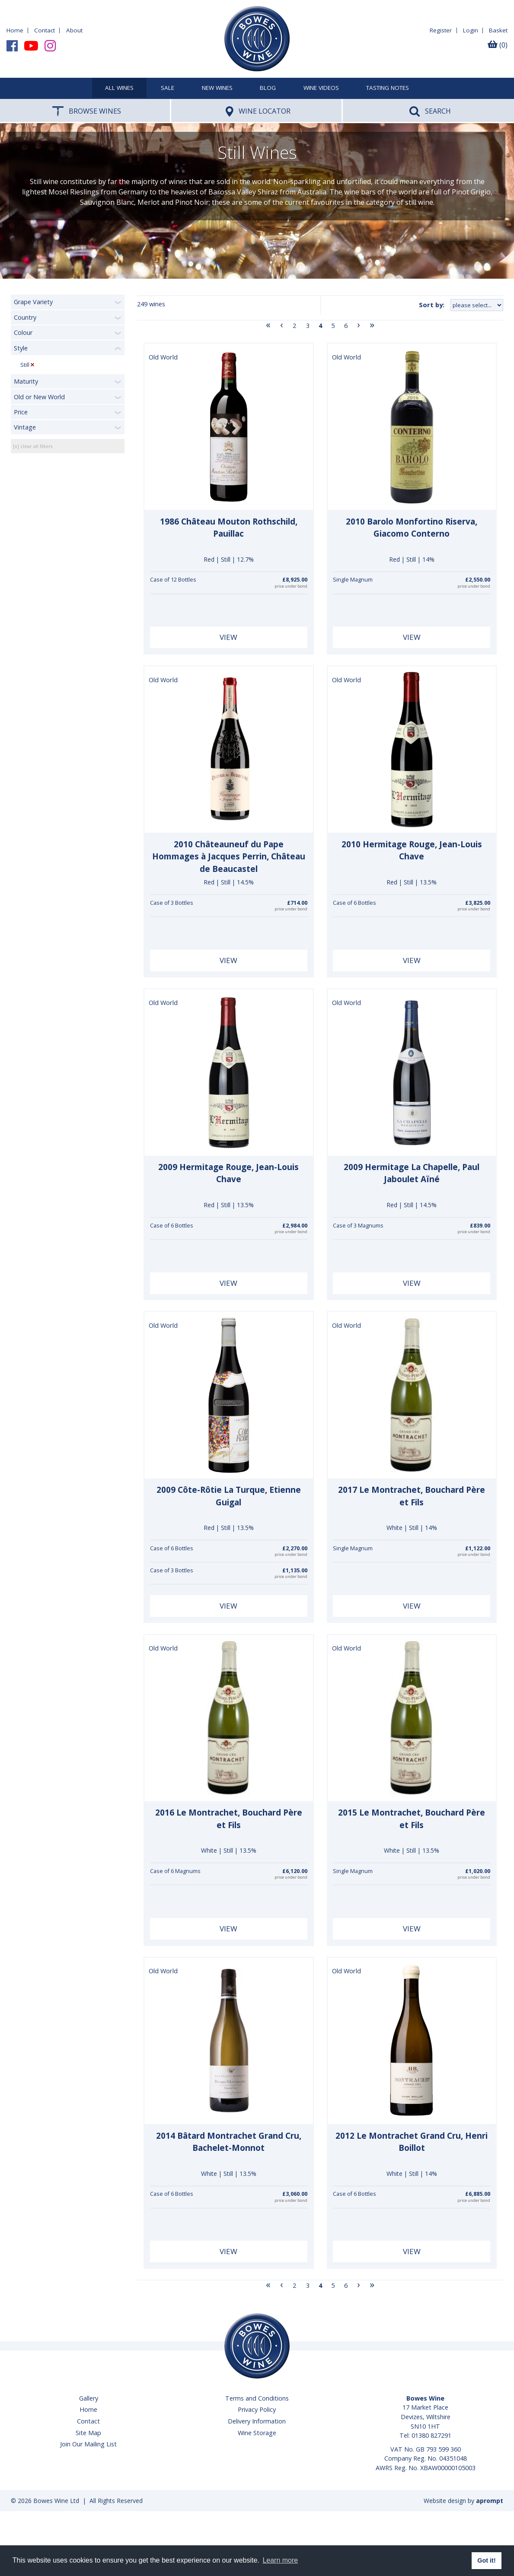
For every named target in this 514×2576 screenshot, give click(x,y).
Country (25, 317)
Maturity (26, 381)
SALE (167, 88)
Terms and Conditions (257, 2398)
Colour (23, 332)
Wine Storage (257, 2433)
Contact (44, 30)
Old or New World (39, 397)
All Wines (119, 88)
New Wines (217, 88)
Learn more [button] (280, 2560)
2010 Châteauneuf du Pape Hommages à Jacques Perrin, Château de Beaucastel (228, 857)
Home (14, 30)
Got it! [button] (486, 2560)
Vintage (25, 427)
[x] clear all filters (32, 446)
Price (21, 412)
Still (24, 365)
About (74, 30)
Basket (498, 30)
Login (470, 30)
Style (21, 348)
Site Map (88, 2433)
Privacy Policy (257, 2409)
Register (441, 30)
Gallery (88, 2398)
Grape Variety (33, 302)
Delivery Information (257, 2421)
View (228, 637)
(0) (498, 45)
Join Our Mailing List (88, 2444)
